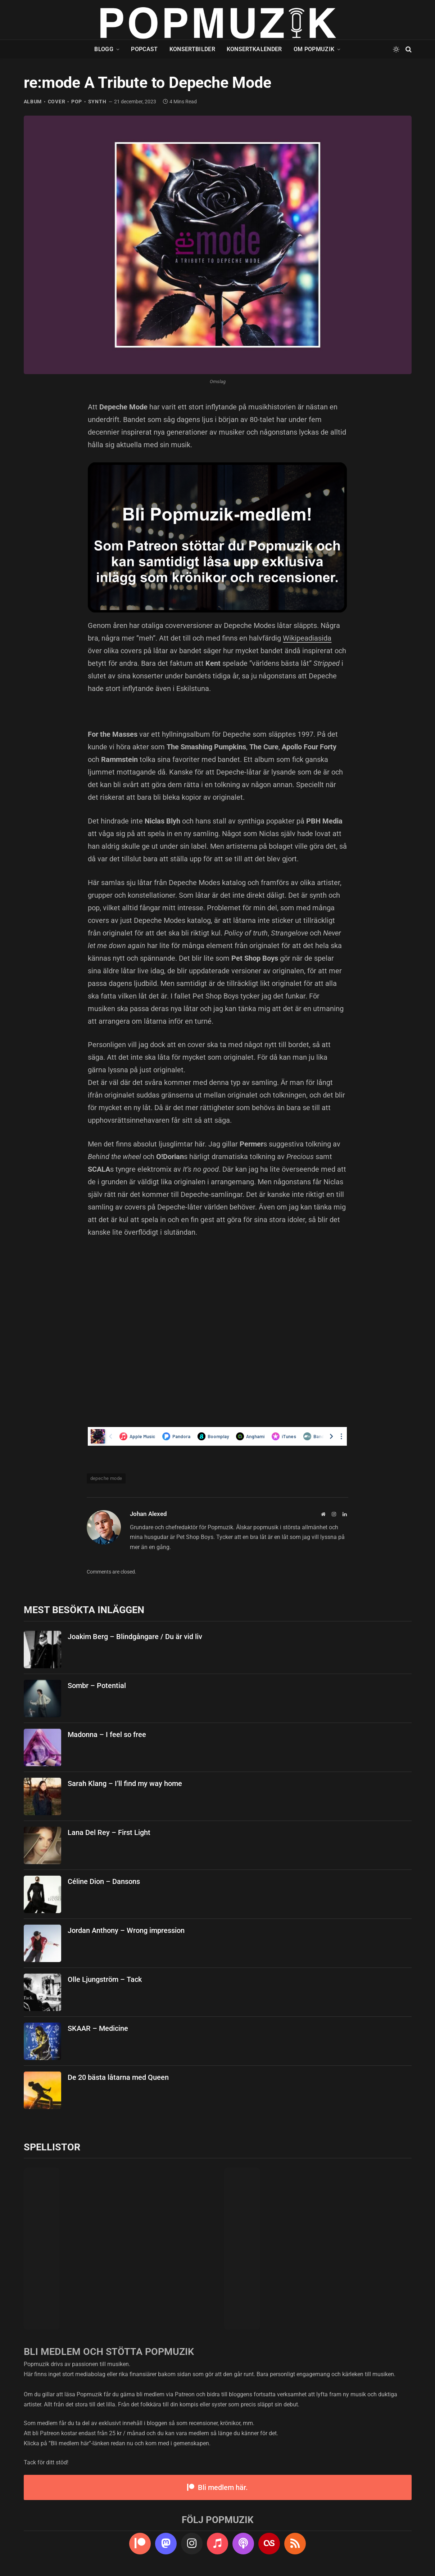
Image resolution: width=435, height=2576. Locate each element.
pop (76, 101)
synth (97, 101)
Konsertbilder (192, 49)
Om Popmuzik (314, 49)
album (33, 101)
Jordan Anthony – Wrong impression (126, 1930)
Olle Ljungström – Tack (105, 1979)
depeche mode (106, 1478)
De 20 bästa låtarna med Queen (118, 2077)
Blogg (103, 49)
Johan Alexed (148, 1513)
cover (56, 101)
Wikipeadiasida (307, 638)
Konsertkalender (254, 49)
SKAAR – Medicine (98, 2028)
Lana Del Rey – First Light (109, 1832)
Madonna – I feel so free (107, 1734)
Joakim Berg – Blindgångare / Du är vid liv (135, 1636)
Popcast (144, 49)
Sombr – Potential (97, 1685)
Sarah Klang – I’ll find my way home (125, 1783)
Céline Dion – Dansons (104, 1881)
